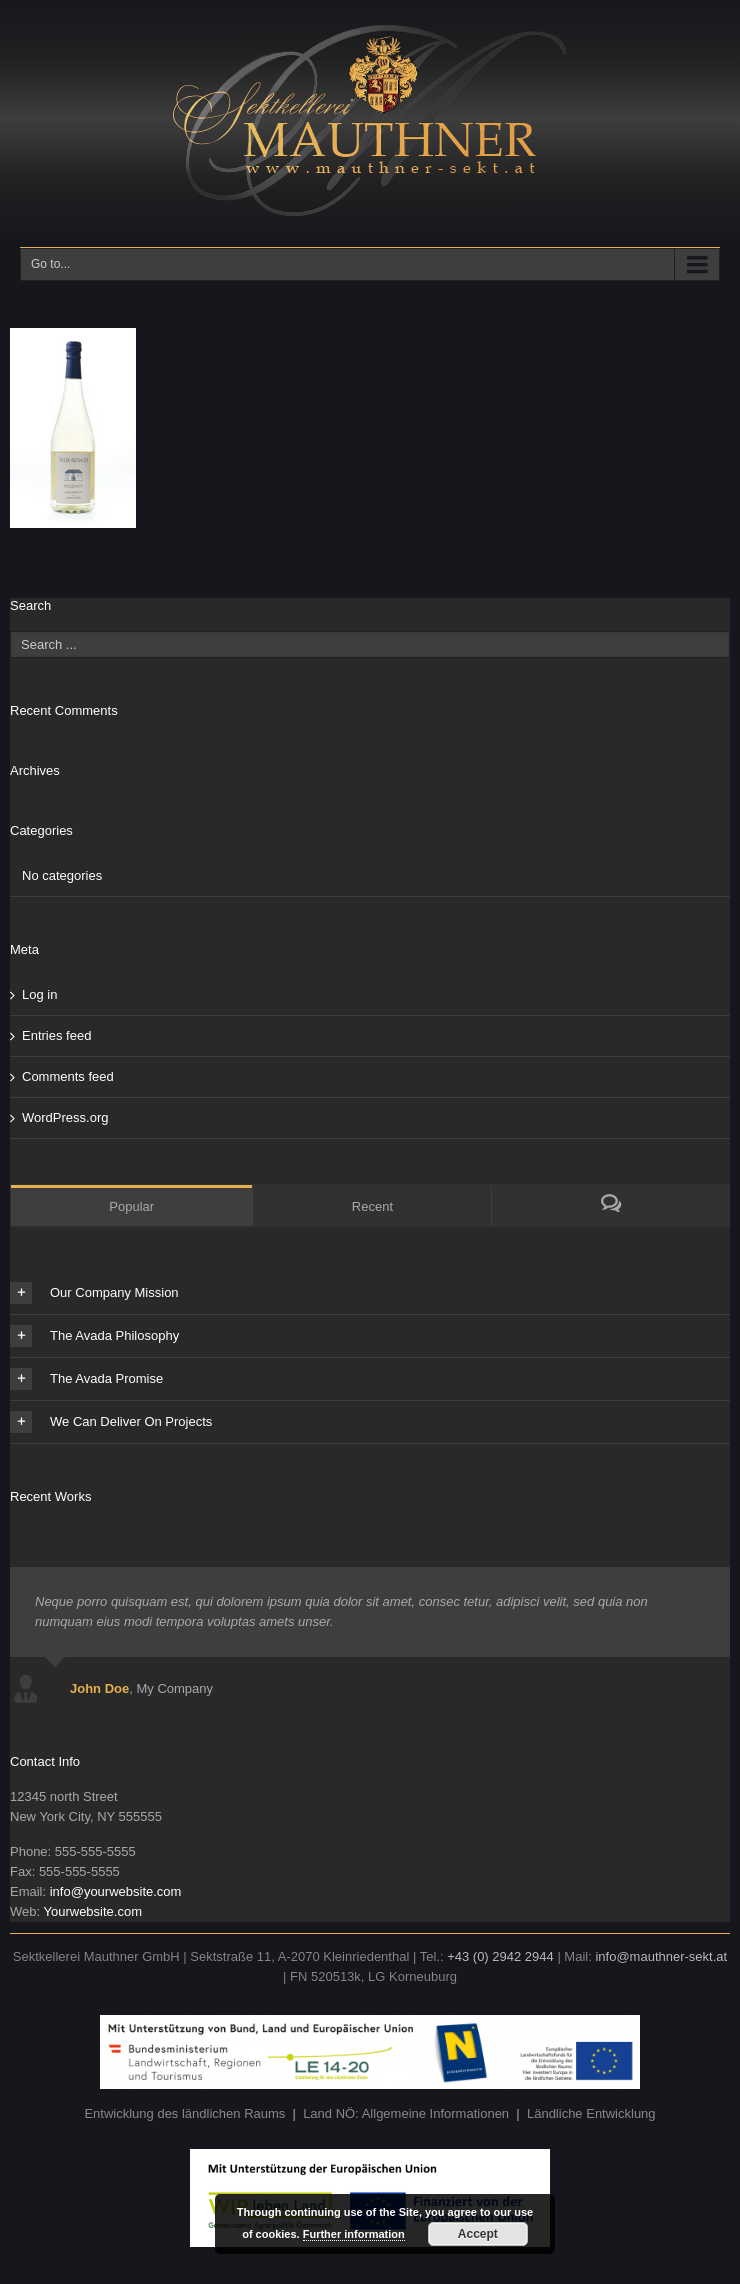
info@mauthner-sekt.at (661, 1956)
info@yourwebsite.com (116, 1891)
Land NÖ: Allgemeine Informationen (406, 2113)
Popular (131, 1206)
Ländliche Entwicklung (591, 2113)
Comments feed (68, 1076)
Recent (372, 1206)
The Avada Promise (86, 1379)
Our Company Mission (94, 1293)
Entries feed (56, 1035)
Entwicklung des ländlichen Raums (184, 2113)
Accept (478, 2234)
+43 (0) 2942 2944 (500, 1956)
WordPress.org (65, 1117)
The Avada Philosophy (94, 1336)
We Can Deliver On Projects (111, 1422)
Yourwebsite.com (92, 1911)
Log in (39, 994)
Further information (354, 2234)
